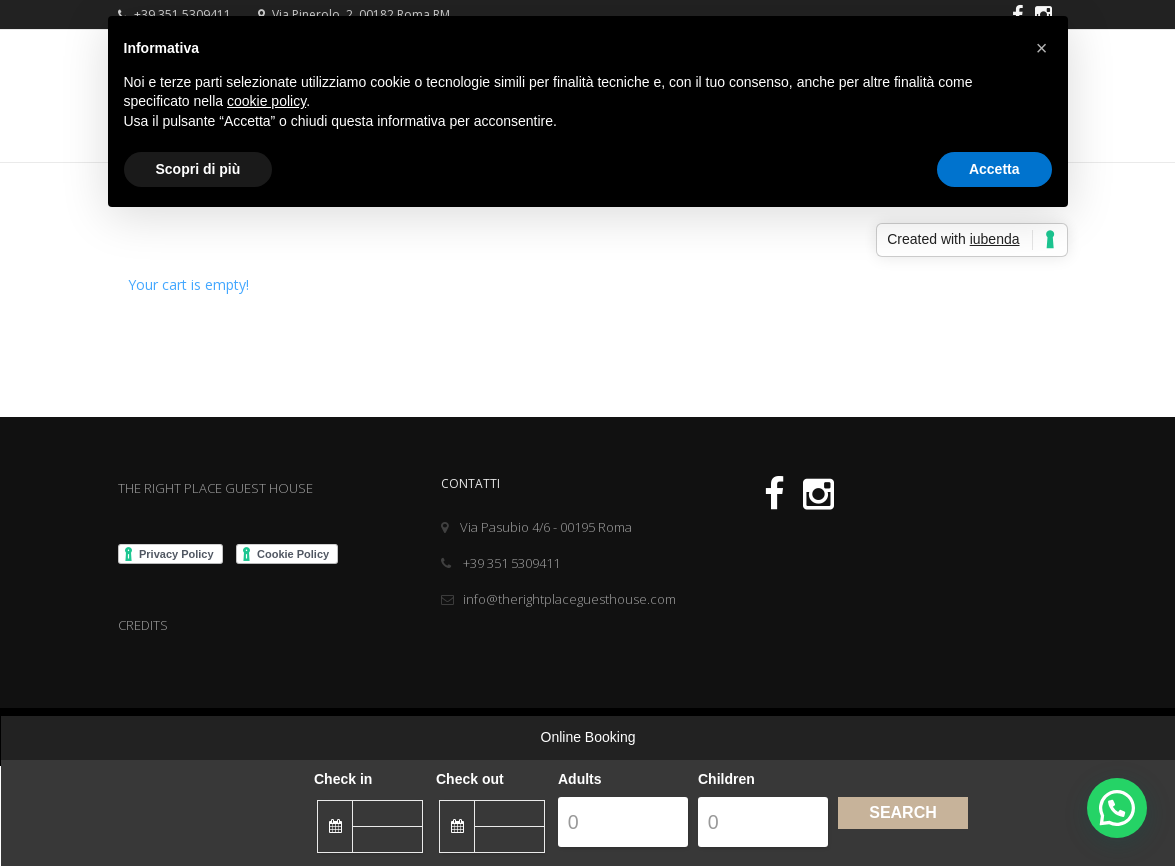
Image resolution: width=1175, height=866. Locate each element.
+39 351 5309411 (500, 563)
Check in (343, 779)
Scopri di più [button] (198, 169)
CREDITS (143, 625)
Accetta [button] (994, 169)
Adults (580, 779)
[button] (1042, 48)
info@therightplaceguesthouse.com (558, 599)
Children (726, 779)
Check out (470, 779)
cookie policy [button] (266, 101)
